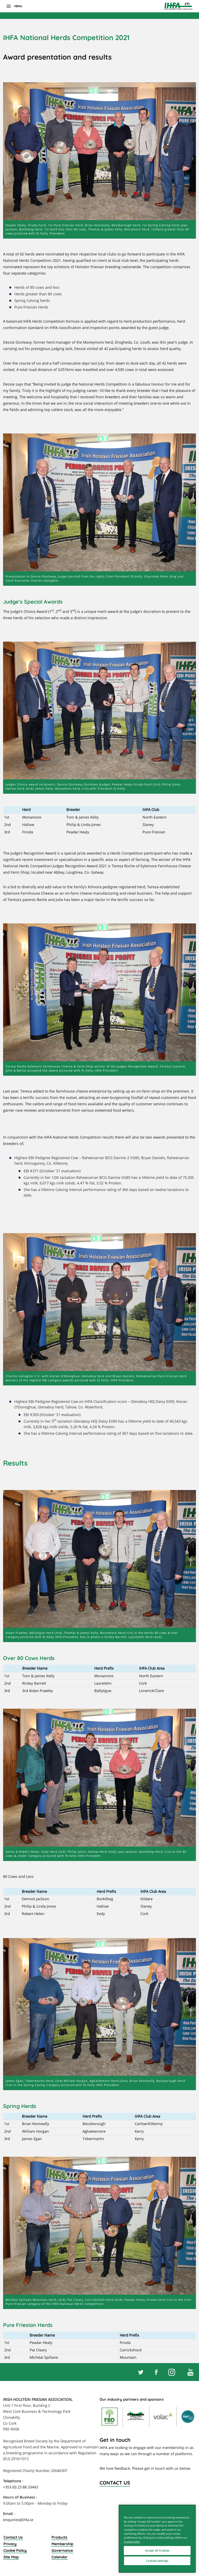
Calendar (60, 2557)
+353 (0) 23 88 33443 (20, 2487)
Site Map (11, 2557)
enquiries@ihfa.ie (18, 2519)
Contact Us (13, 2537)
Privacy (10, 2543)
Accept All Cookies (157, 2555)
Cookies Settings (157, 2565)
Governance (62, 2550)
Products (59, 2537)
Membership (62, 2543)
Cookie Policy (15, 2550)
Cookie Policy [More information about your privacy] (132, 2546)
